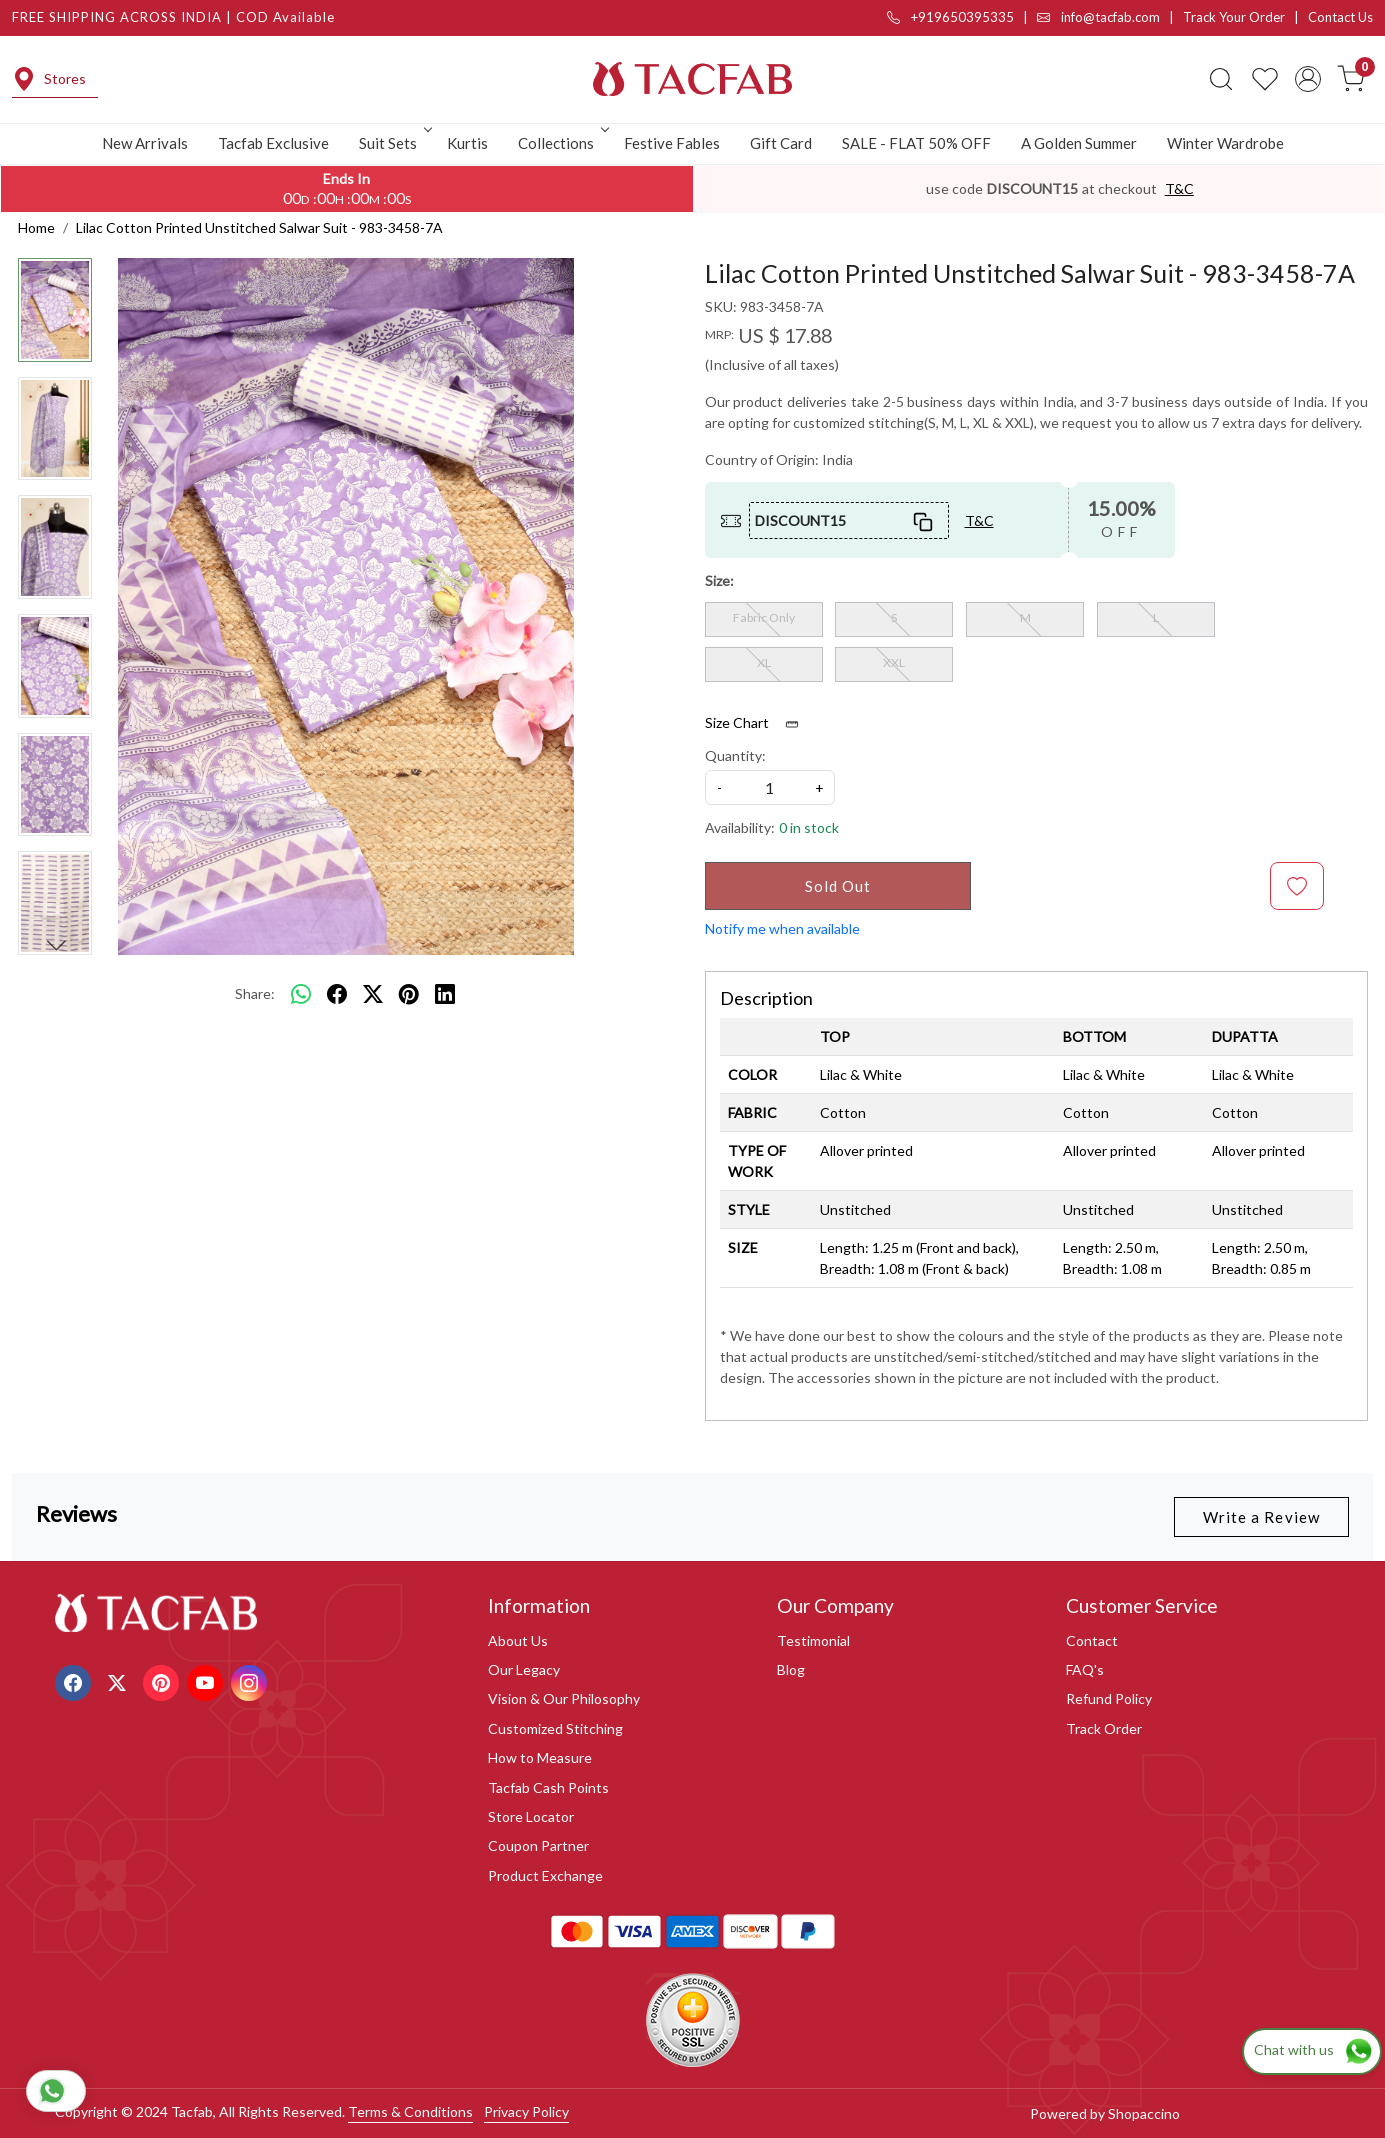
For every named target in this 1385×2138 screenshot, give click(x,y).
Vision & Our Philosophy (564, 1698)
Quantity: (735, 755)
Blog (791, 1669)
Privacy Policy (526, 2111)
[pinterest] (409, 994)
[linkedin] (445, 994)
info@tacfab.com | (1110, 17)
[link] (1221, 79)
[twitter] (373, 994)
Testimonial (813, 1640)
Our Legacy (524, 1669)
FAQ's (1085, 1669)
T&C (1179, 188)
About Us (518, 1640)
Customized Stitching (555, 1728)
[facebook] (337, 994)
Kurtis (467, 143)
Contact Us (1340, 17)
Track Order (1104, 1728)
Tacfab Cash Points (548, 1787)
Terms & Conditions (410, 2111)
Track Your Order (1234, 17)
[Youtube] (207, 1680)
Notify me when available (782, 928)
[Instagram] (251, 1680)
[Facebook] (75, 1680)
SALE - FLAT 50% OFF (916, 143)
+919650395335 (950, 17)
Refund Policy (1109, 1698)
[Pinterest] (163, 1680)
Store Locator (531, 1816)
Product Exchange (545, 1875)
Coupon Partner (538, 1845)
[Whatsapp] (301, 994)
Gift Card (781, 143)
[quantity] (770, 787)
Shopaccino (1144, 2113)
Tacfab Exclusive (273, 143)
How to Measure (540, 1757)
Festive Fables (672, 143)
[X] (119, 1680)
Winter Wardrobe (1225, 143)
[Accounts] (1308, 79)
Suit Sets (394, 143)
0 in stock (809, 827)
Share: (255, 993)
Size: (719, 580)
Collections (562, 143)
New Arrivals (145, 143)
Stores (49, 79)
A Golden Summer (1079, 143)
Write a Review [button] (1261, 1517)
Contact (1092, 1640)
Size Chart (758, 723)
